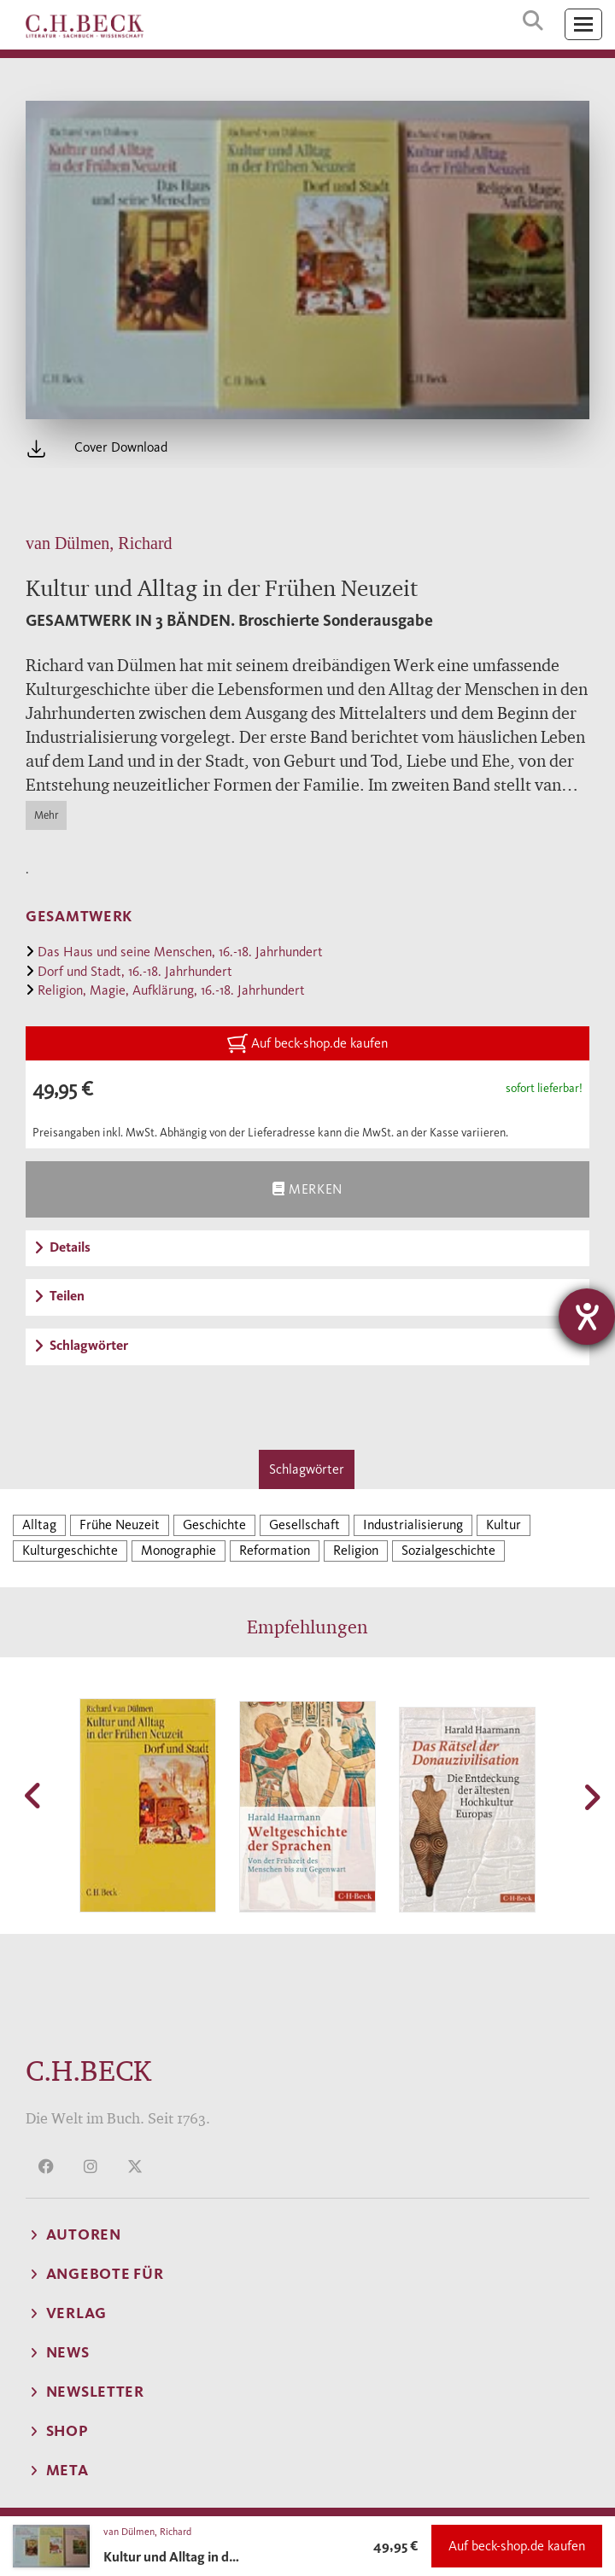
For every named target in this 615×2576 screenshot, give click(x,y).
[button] (34, 1796)
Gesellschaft (304, 1524)
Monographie (178, 1550)
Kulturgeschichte (70, 1550)
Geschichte (214, 1524)
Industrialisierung (413, 1524)
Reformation (274, 1550)
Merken (307, 1189)
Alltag (39, 1524)
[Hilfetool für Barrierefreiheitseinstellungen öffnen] (587, 1316)
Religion (355, 1550)
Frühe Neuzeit (119, 1524)
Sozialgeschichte (448, 1550)
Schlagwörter (306, 1469)
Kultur (503, 1524)
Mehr (46, 815)
